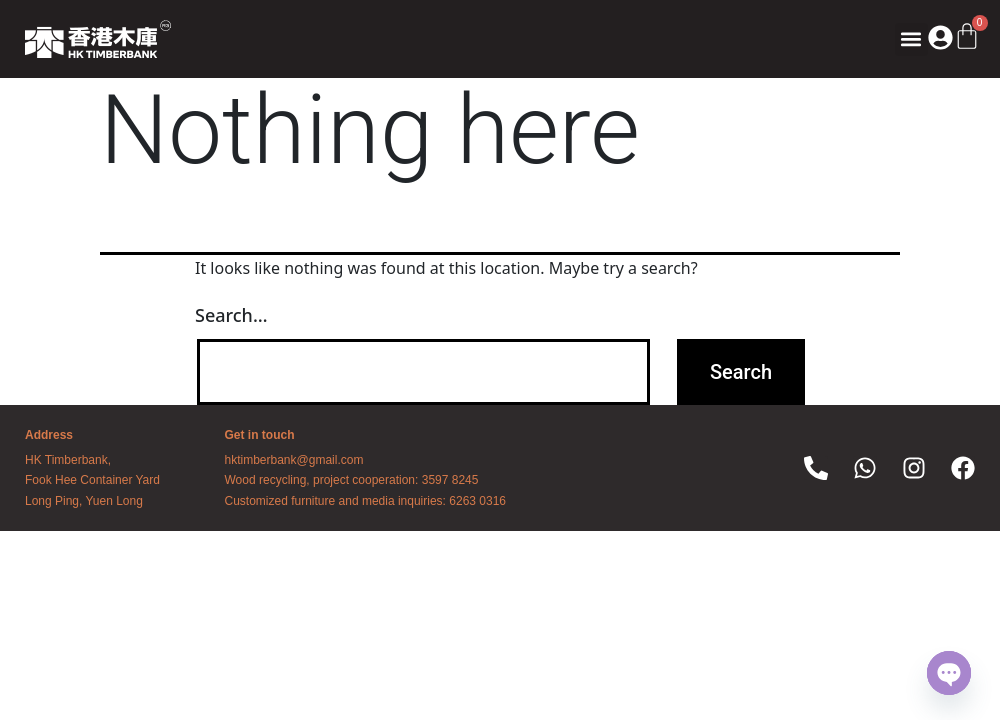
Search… (231, 315)
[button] (911, 39)
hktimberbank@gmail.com (294, 460)
